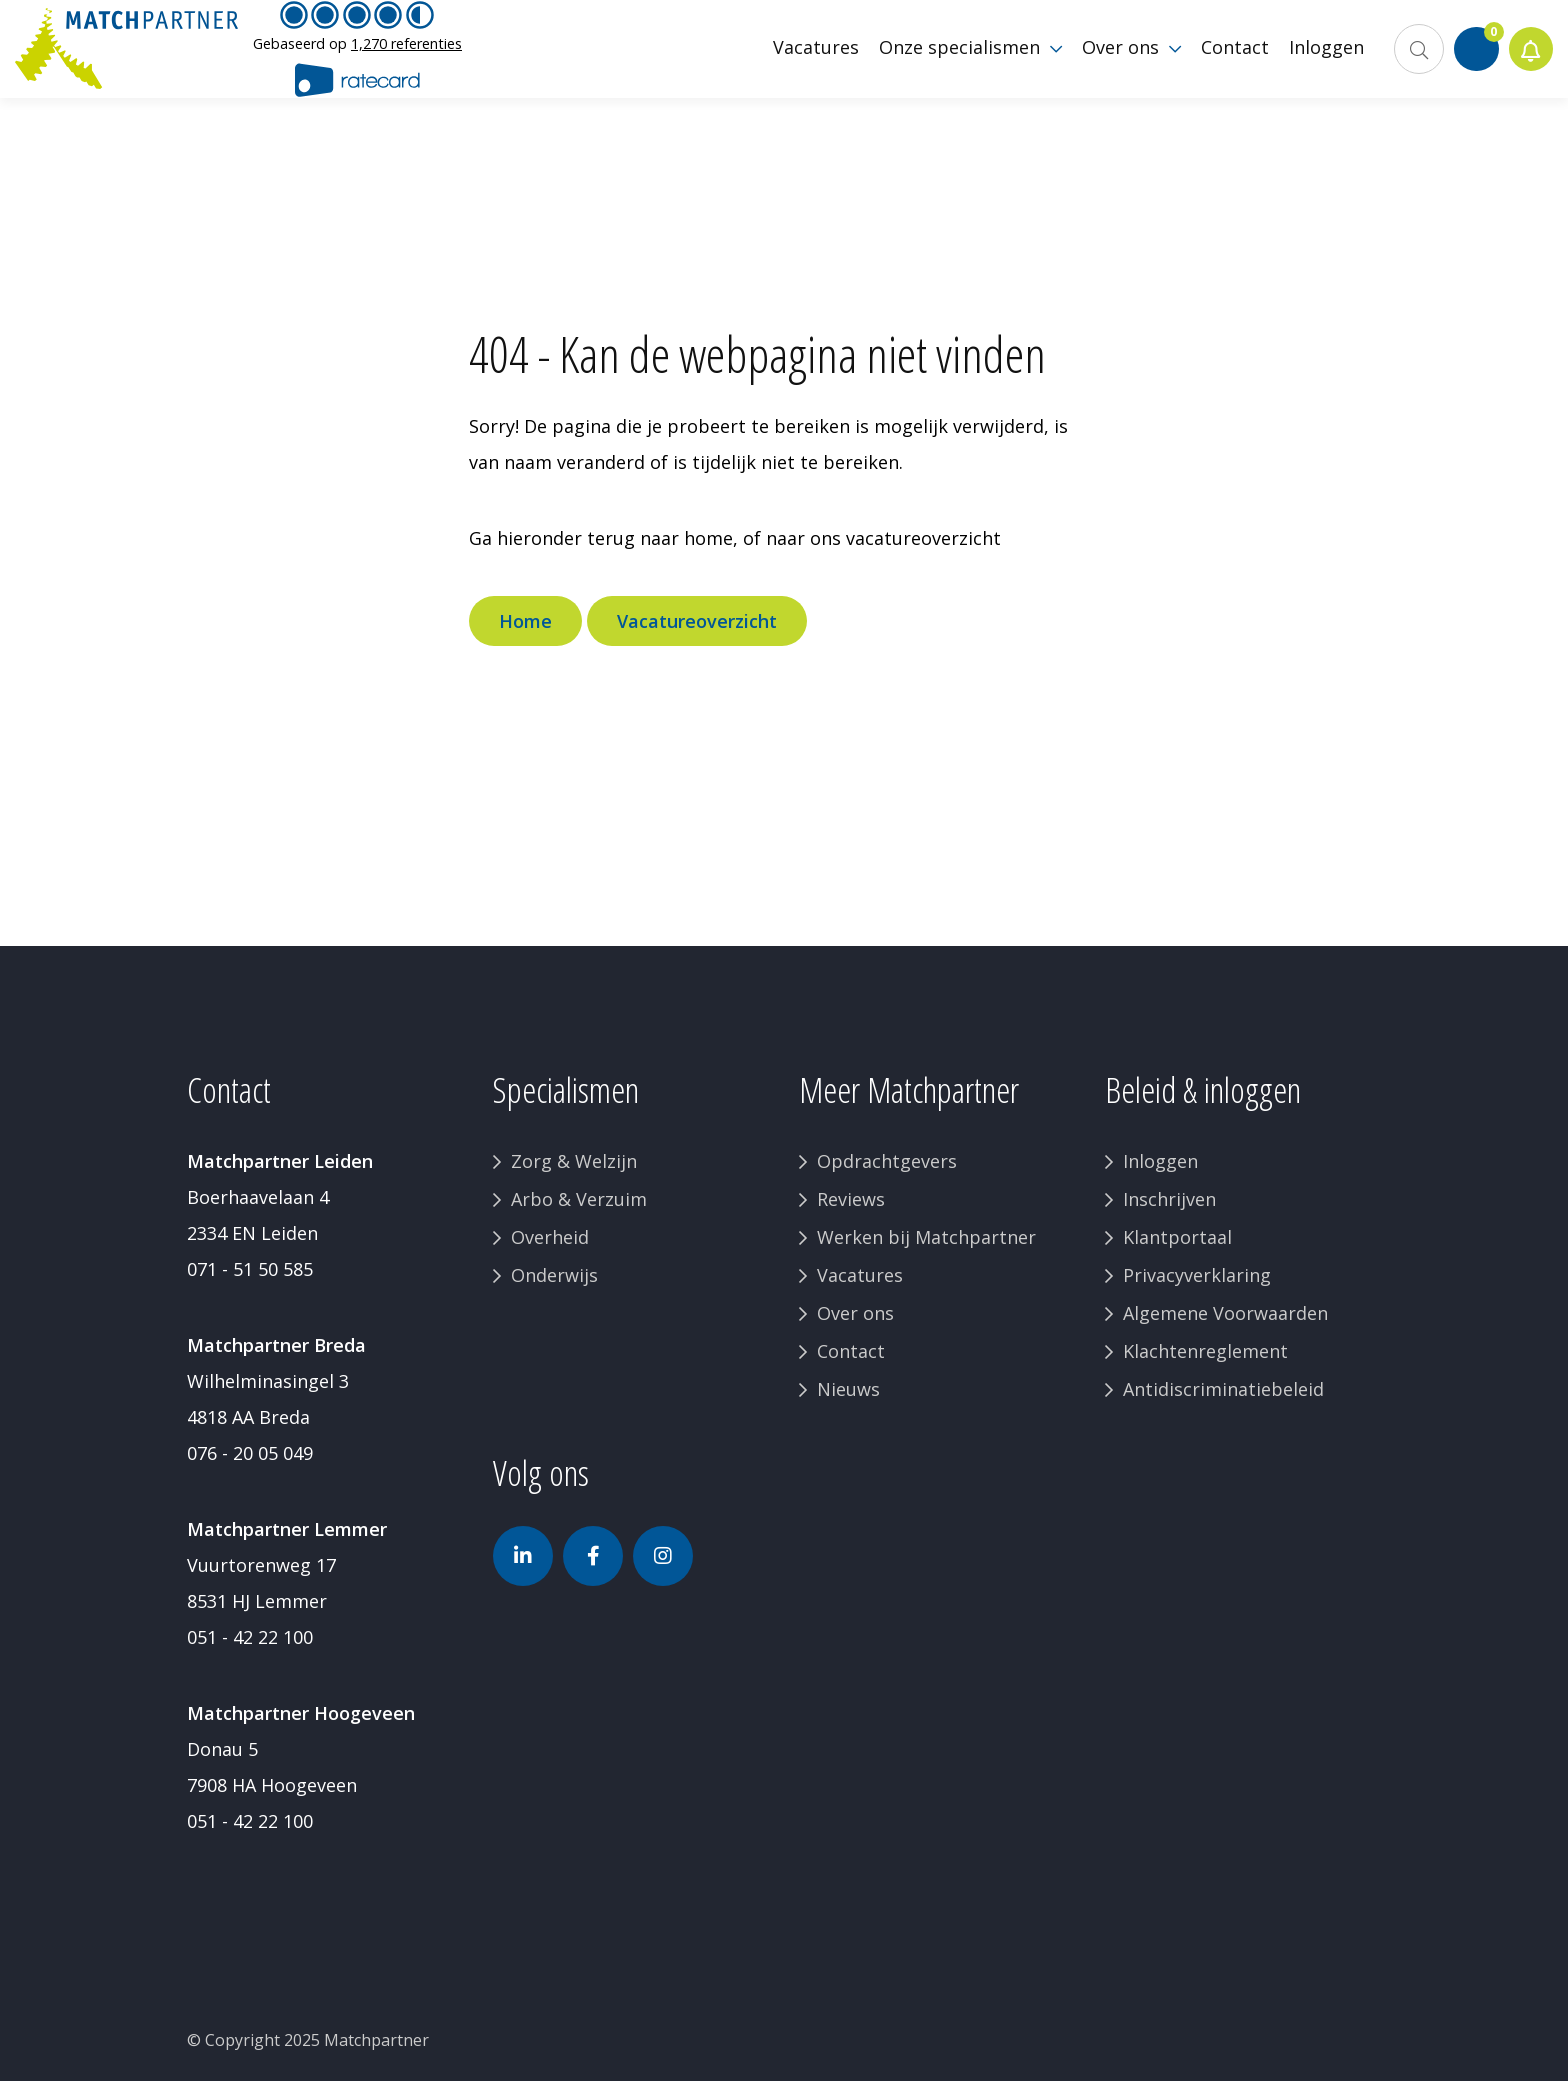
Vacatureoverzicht (697, 621)
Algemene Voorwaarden (1225, 1313)
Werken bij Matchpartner (926, 1237)
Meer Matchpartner (909, 1089)
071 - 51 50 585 (250, 1269)
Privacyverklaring (1197, 1275)
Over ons (855, 1313)
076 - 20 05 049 (250, 1453)
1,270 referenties (406, 54)
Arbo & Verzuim (579, 1199)
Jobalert (1528, 60)
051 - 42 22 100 (250, 1637)
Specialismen (566, 1089)
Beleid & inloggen (1203, 1089)
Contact (851, 1351)
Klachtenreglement (1205, 1351)
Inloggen (1160, 1161)
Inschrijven (1169, 1199)
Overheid (550, 1237)
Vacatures (860, 1275)
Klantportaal (1177, 1237)
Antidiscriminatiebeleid (1223, 1389)
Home (525, 621)
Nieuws (848, 1389)
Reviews (851, 1199)
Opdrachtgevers (887, 1161)
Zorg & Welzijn (574, 1161)
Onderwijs (554, 1275)
